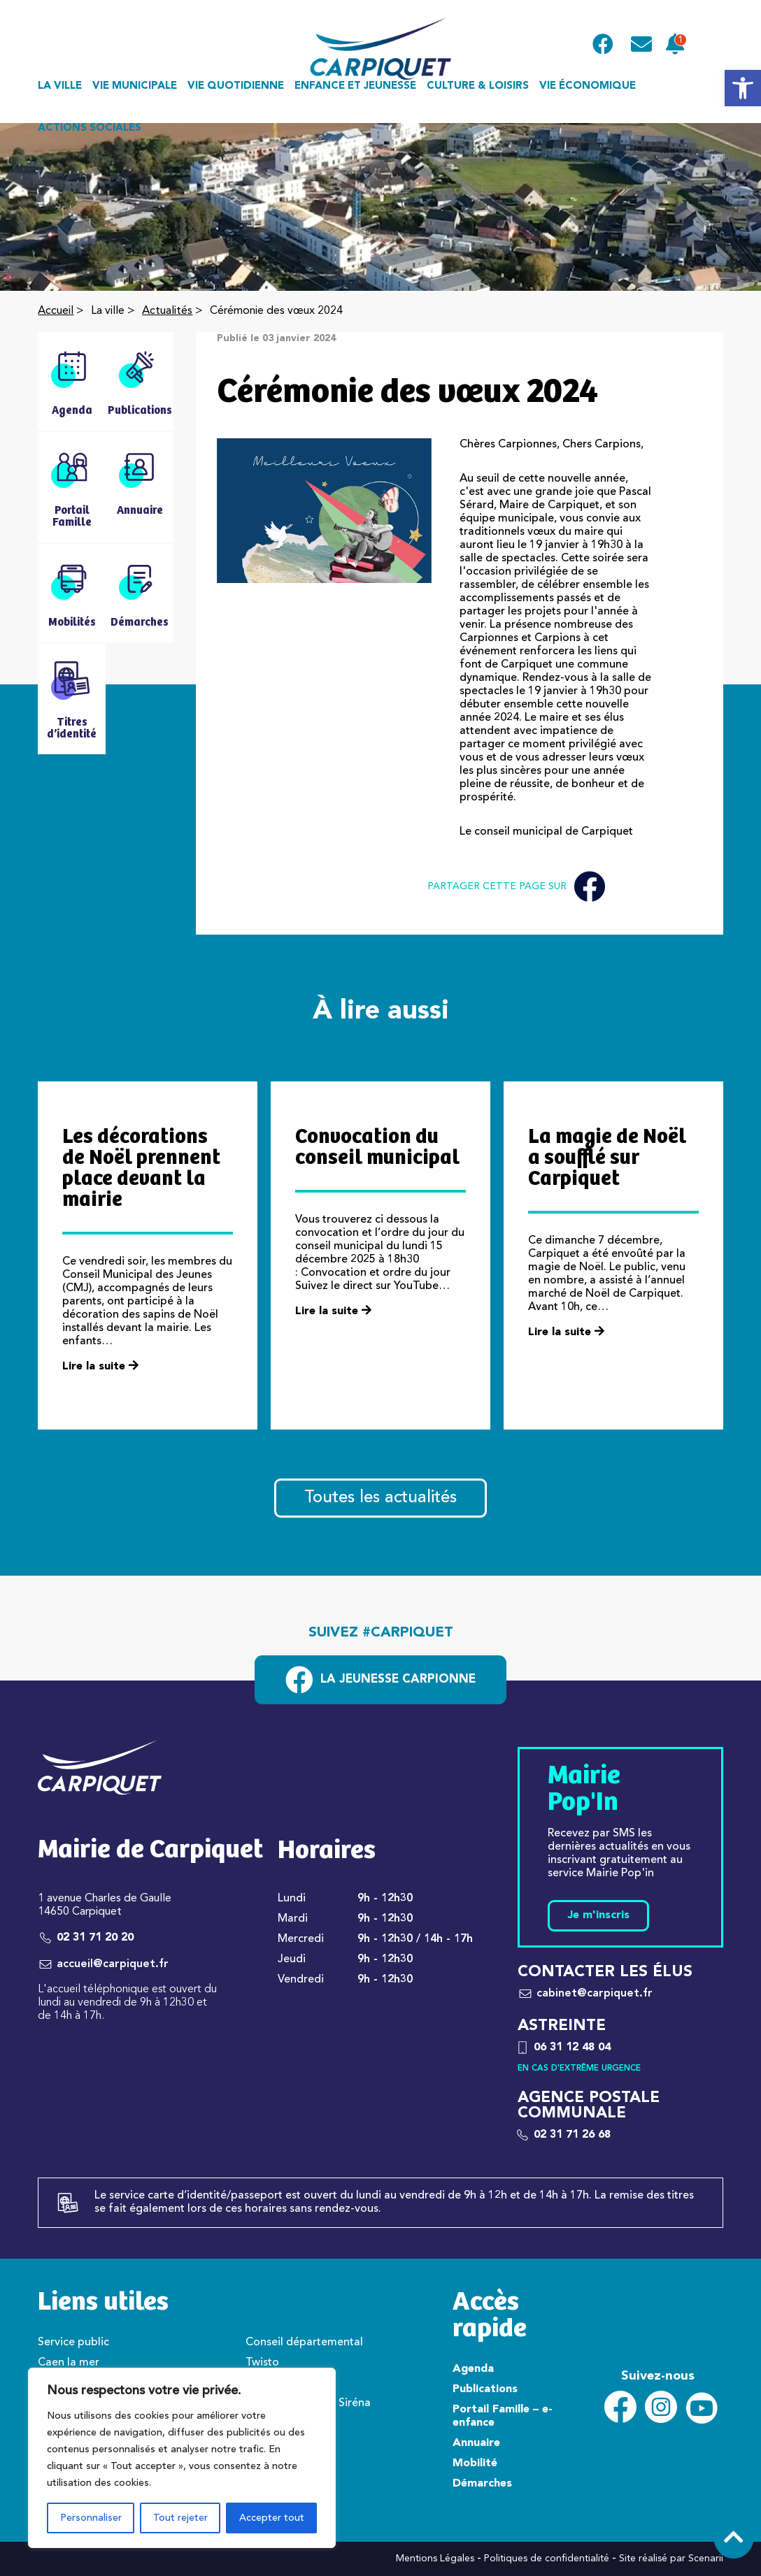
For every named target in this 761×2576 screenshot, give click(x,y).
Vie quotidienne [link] (235, 86)
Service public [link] (73, 2342)
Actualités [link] (167, 311)
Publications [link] (485, 2389)
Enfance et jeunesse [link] (355, 86)
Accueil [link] (55, 311)
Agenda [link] (473, 2369)
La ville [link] (60, 86)
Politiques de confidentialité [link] (546, 2558)
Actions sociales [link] (89, 128)
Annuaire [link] (476, 2443)
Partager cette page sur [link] (516, 886)
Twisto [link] (262, 2362)
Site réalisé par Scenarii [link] (671, 2558)
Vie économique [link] (587, 86)
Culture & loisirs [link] (478, 86)
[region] (182, 2458)
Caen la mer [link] (68, 2362)
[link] (743, 88)
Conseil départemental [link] (304, 2342)
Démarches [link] (482, 2483)
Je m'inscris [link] (598, 1915)
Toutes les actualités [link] (380, 1498)
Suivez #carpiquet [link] (380, 1633)
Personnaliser (91, 2518)
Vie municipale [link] (134, 86)
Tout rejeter (180, 2518)
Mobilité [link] (475, 2463)
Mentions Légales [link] (435, 2558)
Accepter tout (271, 2518)
